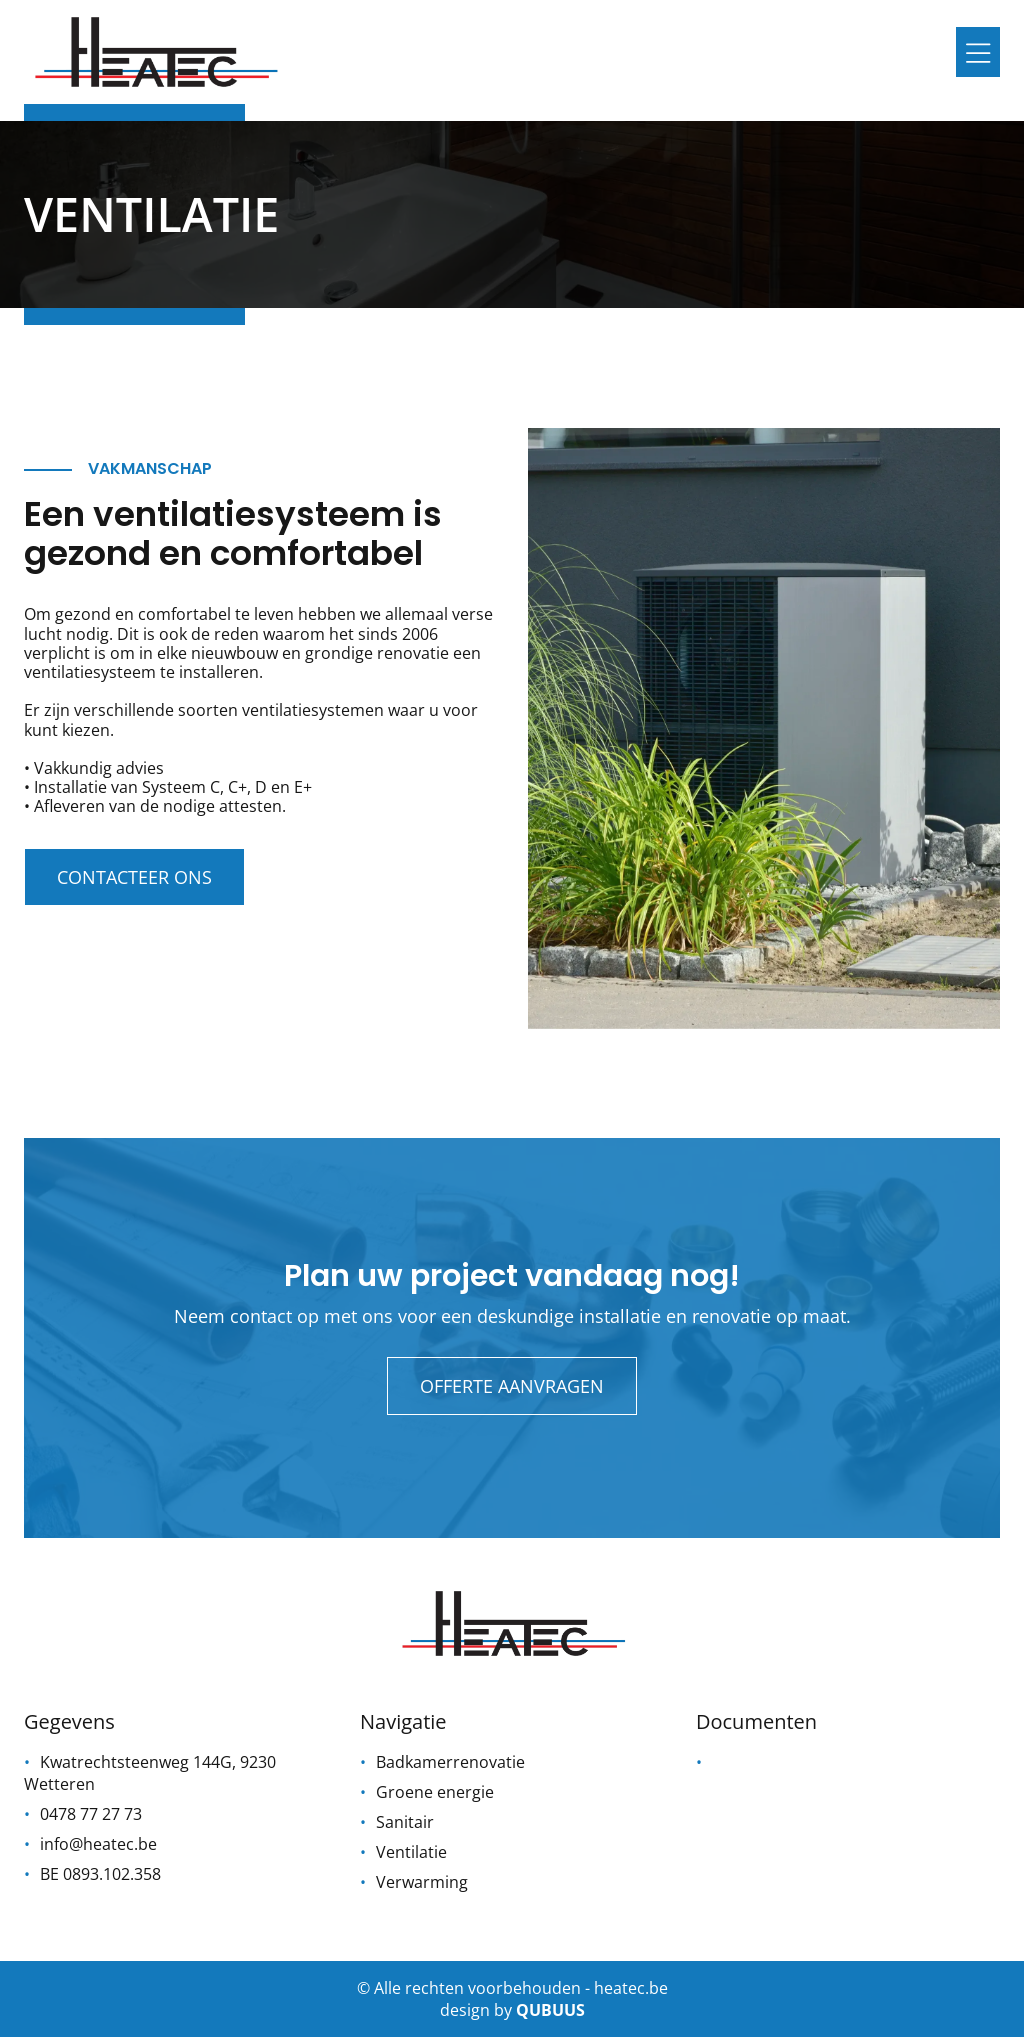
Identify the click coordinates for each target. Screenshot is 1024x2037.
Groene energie (435, 1792)
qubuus (550, 2010)
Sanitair (405, 1822)
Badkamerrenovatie (450, 1762)
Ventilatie (411, 1852)
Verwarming (422, 1882)
